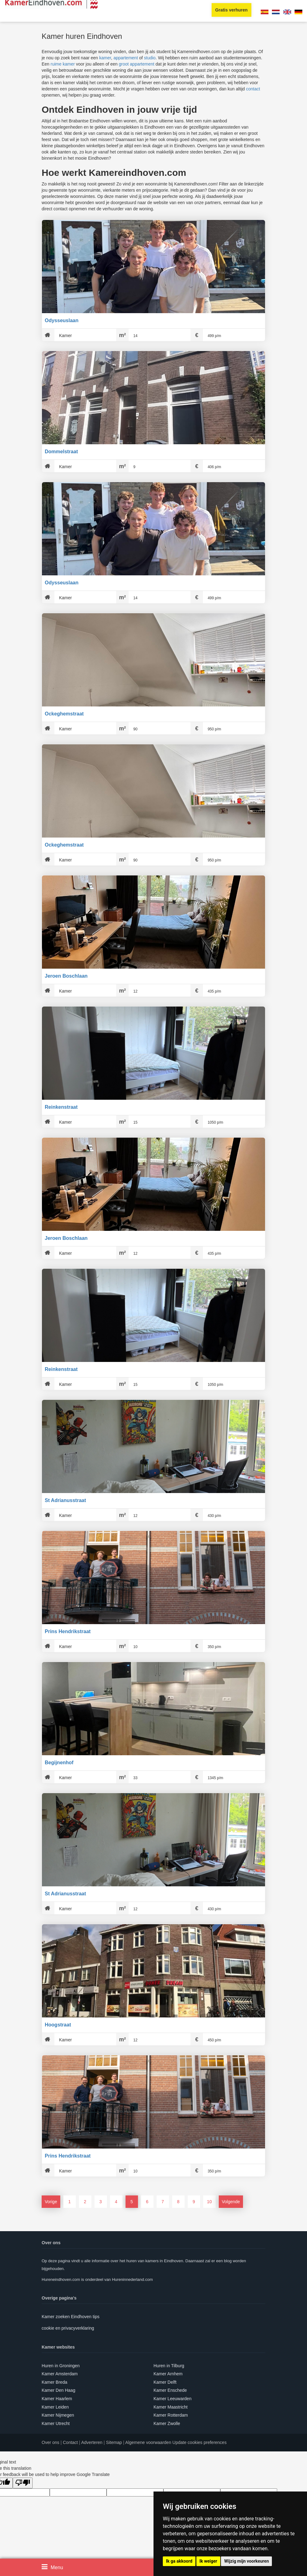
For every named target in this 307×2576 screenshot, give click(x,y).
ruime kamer (63, 64)
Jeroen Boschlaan (66, 976)
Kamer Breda (54, 2382)
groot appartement (136, 64)
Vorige (51, 2201)
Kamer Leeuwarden (172, 2398)
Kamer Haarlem (57, 2398)
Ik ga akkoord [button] (179, 2561)
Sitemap (114, 2442)
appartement (125, 57)
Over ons (50, 2442)
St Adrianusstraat (65, 1500)
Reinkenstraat (61, 1107)
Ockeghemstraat (64, 713)
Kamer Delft (165, 2382)
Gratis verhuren (231, 9)
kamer (105, 57)
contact (253, 88)
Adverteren (91, 2442)
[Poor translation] (23, 2483)
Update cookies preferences (199, 2442)
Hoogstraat (58, 2024)
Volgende (231, 2201)
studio (149, 57)
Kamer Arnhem (168, 2373)
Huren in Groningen (61, 2365)
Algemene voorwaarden (148, 2442)
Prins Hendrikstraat (68, 1631)
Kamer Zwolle (167, 2423)
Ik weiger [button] (208, 2561)
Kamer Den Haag (58, 2390)
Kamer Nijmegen (58, 2415)
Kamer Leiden (55, 2407)
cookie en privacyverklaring (68, 2328)
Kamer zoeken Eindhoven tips (70, 2316)
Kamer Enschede (170, 2390)
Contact (70, 2442)
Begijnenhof (59, 1762)
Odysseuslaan (62, 320)
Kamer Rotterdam (171, 2415)
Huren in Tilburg (169, 2365)
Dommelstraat (61, 451)
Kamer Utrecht (56, 2423)
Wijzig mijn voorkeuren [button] (246, 2561)
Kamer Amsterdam (60, 2373)
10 (209, 2201)
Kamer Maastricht (171, 2407)
